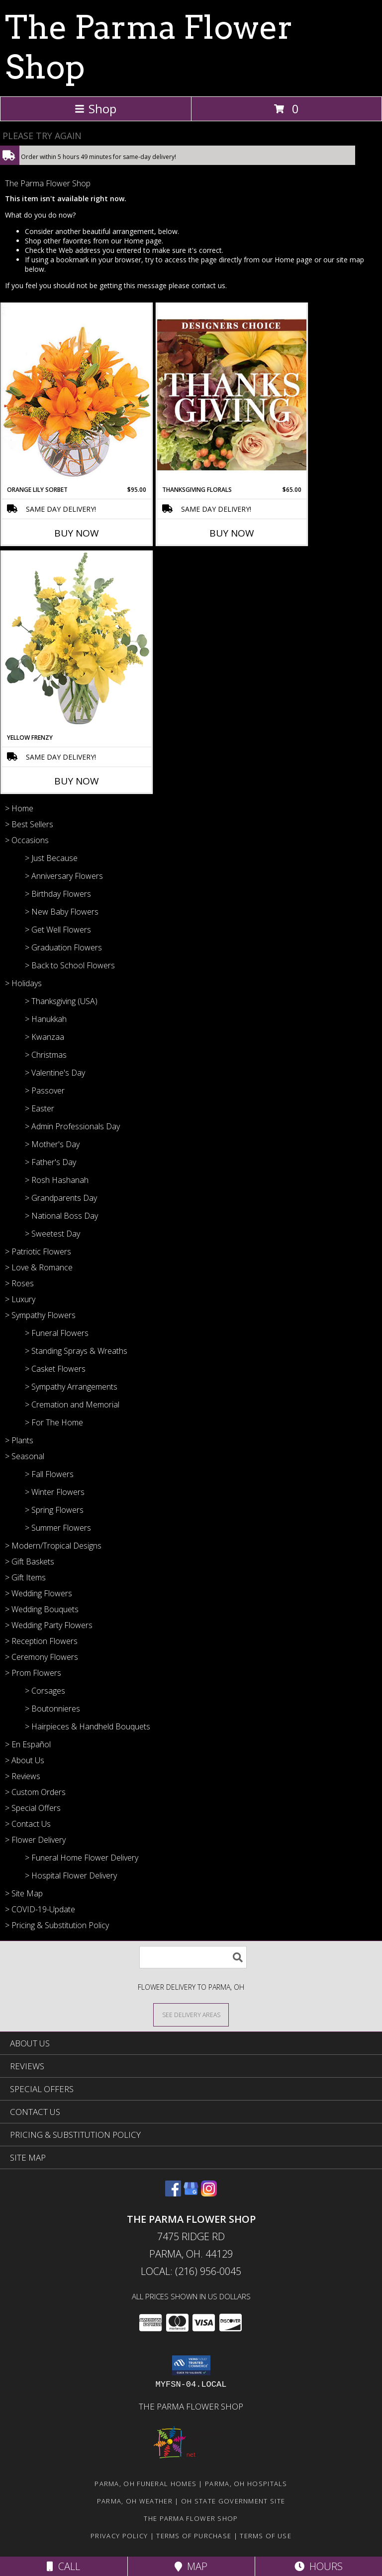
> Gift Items (25, 1577)
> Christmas (46, 1054)
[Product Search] (193, 1957)
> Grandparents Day (61, 1197)
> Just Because (51, 858)
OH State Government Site (233, 2501)
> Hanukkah (46, 1019)
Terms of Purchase (193, 2535)
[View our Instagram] (209, 2193)
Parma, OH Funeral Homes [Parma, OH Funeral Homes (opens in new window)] (145, 2483)
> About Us (24, 1760)
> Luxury (20, 1299)
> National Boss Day (61, 1215)
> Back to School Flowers (70, 965)
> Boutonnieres (52, 1708)
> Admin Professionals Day (72, 1126)
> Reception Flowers (41, 1641)
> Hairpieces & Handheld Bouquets (87, 1726)
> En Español (28, 1744)
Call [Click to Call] (63, 2566)
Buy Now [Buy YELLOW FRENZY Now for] (76, 781)
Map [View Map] (191, 2566)
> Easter (39, 1108)
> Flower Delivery (35, 1839)
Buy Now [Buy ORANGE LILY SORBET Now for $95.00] (76, 533)
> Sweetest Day (52, 1233)
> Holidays (23, 983)
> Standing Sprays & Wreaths (76, 1350)
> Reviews (22, 1776)
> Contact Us (28, 1823)
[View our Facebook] (173, 2193)
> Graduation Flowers (63, 947)
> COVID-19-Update (40, 1909)
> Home (19, 808)
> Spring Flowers (54, 1509)
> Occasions (27, 840)
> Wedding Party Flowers (49, 1625)
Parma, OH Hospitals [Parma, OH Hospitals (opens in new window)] (246, 2483)
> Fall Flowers (49, 1474)
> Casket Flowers (55, 1368)
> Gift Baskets (29, 1561)
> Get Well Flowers (58, 929)
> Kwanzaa (44, 1036)
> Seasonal (24, 1456)
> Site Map (24, 1893)
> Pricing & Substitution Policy (57, 1925)
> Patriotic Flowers (38, 1251)
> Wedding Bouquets (42, 1609)
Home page (143, 240)
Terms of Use (265, 2535)
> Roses (19, 1283)
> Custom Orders (35, 1792)
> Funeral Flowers (57, 1332)
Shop (95, 108)
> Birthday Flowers (58, 893)
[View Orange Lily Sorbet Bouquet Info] (76, 394)
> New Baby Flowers (61, 911)
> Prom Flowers (33, 1672)
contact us (208, 285)
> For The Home (54, 1422)
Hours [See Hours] (318, 2566)
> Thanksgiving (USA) (61, 1001)
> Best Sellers (29, 824)
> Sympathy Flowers (40, 1315)
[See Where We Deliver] (191, 2014)
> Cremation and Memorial (72, 1404)
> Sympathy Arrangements (71, 1386)
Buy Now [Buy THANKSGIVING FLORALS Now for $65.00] (231, 533)
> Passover (45, 1090)
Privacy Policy (119, 2535)
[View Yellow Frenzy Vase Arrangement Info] (76, 642)
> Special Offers (33, 1807)
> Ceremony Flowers (41, 1656)
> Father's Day (50, 1162)
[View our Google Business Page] (191, 2193)
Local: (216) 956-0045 (191, 2271)
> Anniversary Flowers (64, 875)
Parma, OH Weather (135, 2501)
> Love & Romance (39, 1267)
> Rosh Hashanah (57, 1179)
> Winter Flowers (55, 1491)
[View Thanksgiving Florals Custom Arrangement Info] (231, 394)
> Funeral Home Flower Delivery (81, 1857)
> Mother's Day (52, 1144)
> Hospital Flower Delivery (71, 1875)
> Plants (19, 1440)
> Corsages (45, 1690)
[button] (191, 2365)
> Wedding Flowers (38, 1593)
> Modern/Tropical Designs (53, 1545)
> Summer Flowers (58, 1527)
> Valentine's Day (55, 1072)
